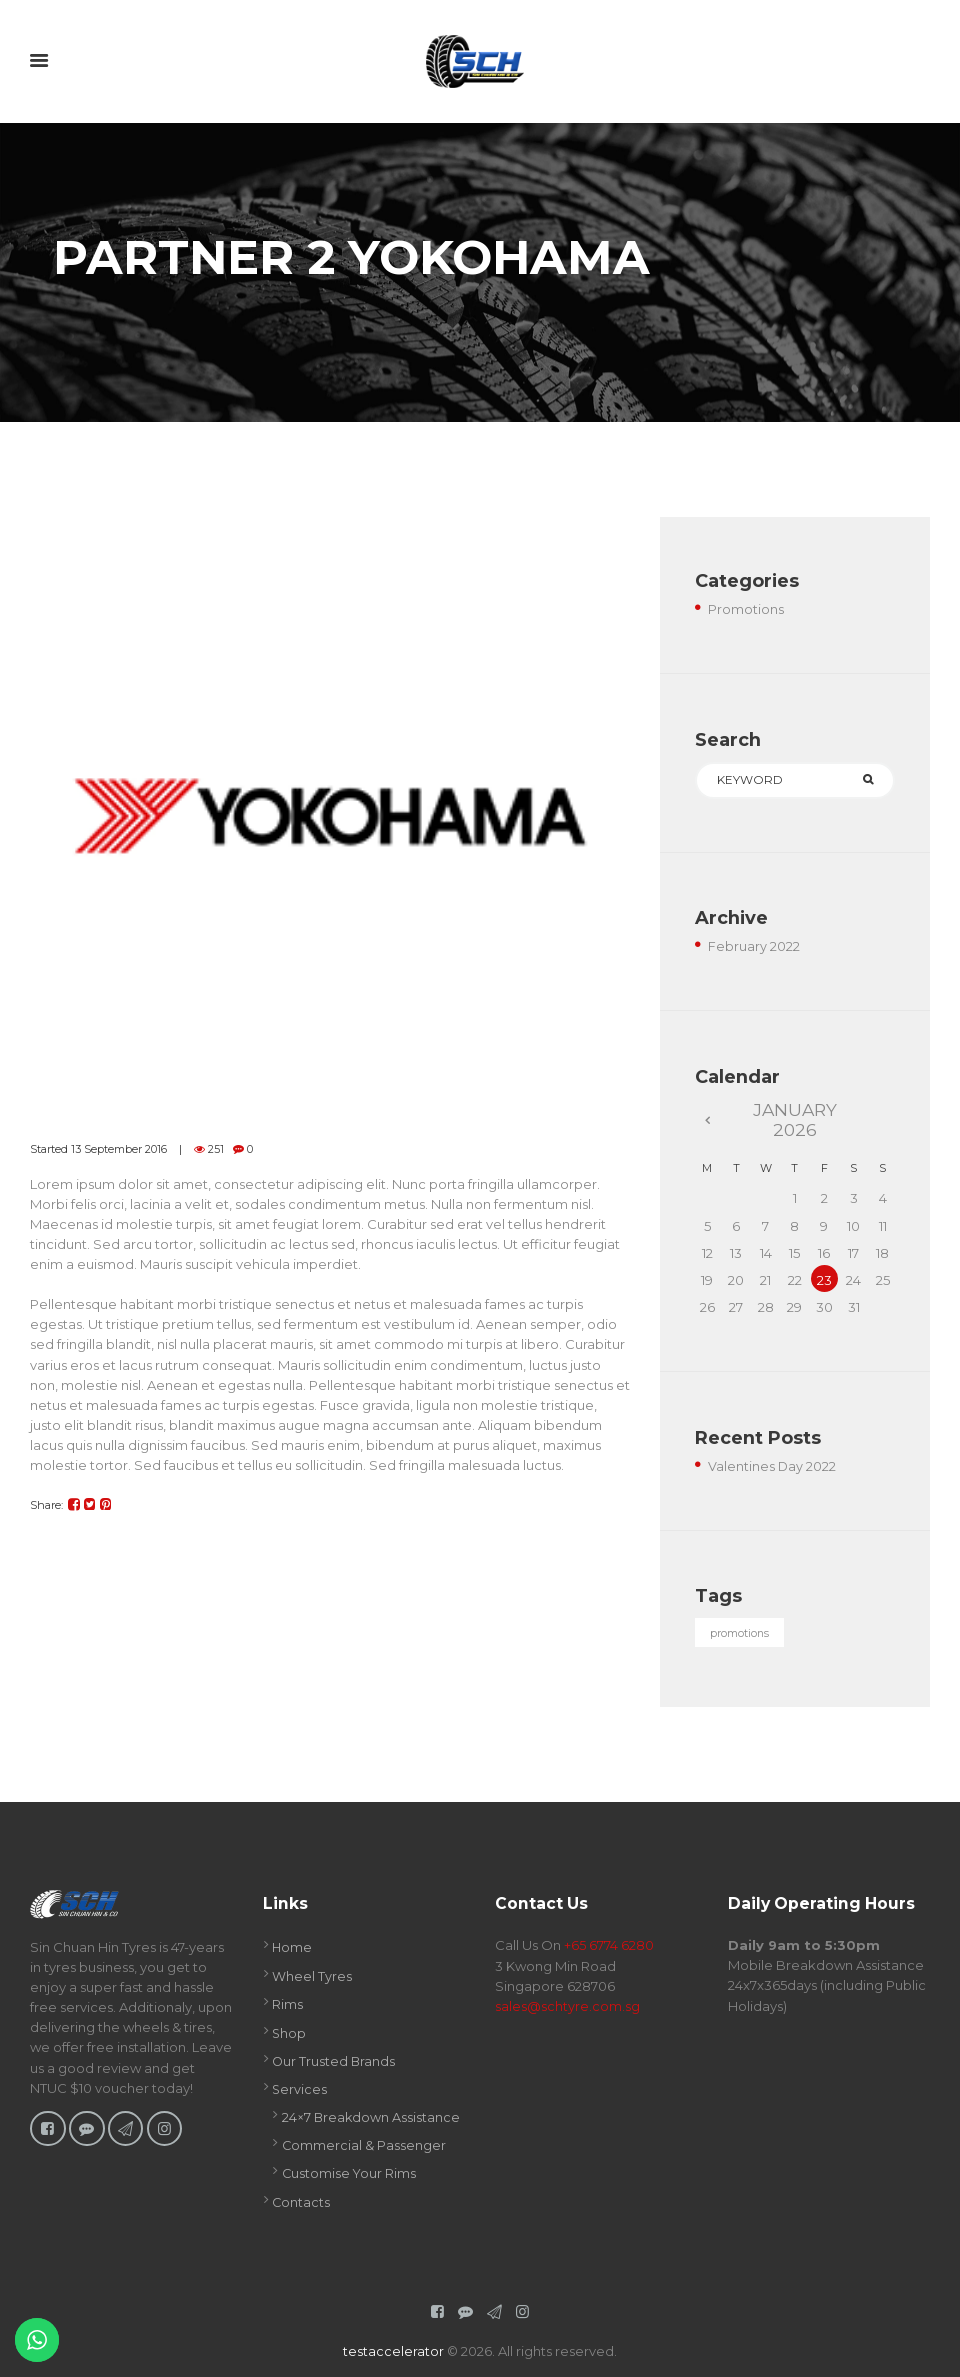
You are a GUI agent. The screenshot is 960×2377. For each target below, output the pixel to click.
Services (300, 2088)
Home (292, 1948)
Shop (289, 2032)
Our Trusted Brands (334, 2060)
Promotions (746, 609)
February (754, 947)
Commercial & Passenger (364, 2142)
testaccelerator (393, 2347)
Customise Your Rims (350, 2170)
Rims (287, 2004)
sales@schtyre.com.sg (567, 2006)
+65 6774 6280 (609, 1946)
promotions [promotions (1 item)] (740, 1634)
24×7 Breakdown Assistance (372, 2114)
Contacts (301, 2198)
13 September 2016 (119, 1149)
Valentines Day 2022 (772, 1466)
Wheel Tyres (312, 1976)
